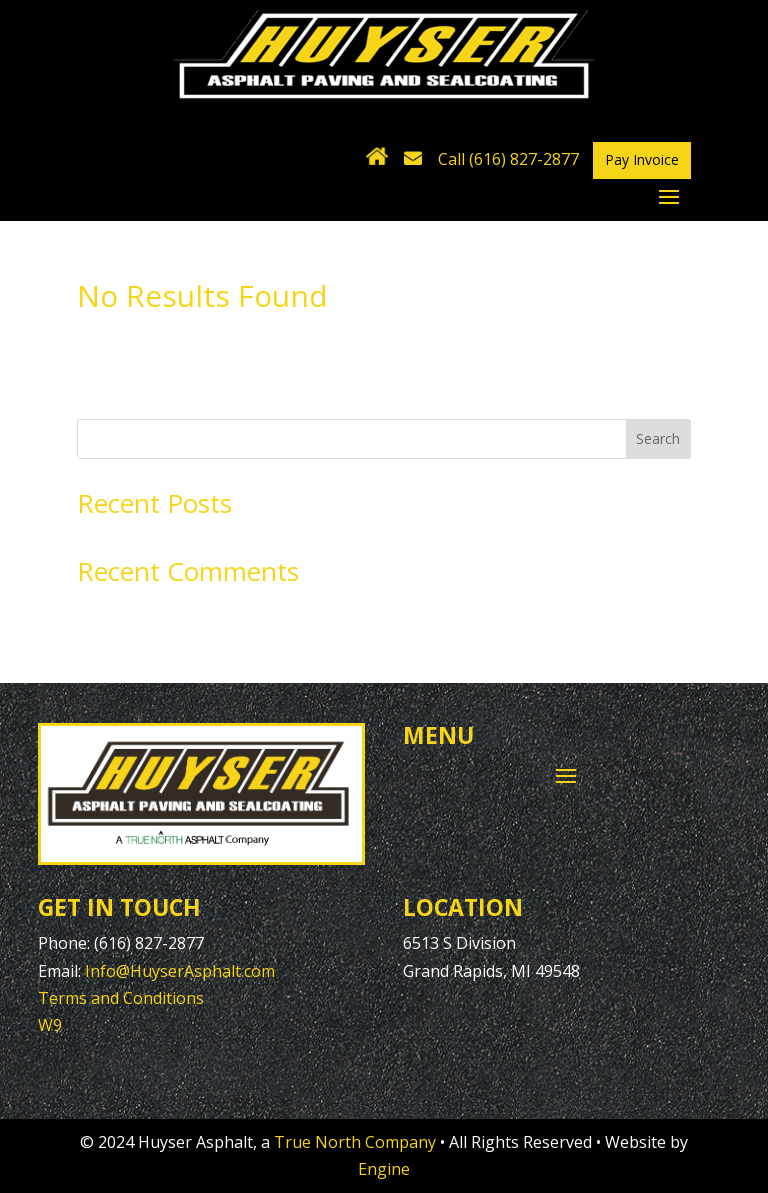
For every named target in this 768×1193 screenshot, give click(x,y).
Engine (384, 1169)
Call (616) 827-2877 (508, 159)
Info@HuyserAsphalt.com (180, 971)
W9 (50, 1025)
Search (658, 438)
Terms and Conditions (121, 998)
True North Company (355, 1142)
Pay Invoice (642, 159)
